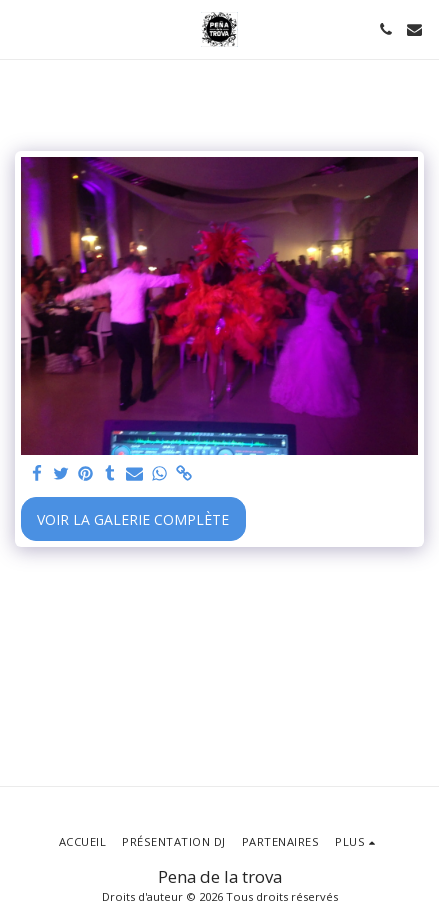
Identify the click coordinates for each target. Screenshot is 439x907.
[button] (22, 28)
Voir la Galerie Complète (133, 519)
